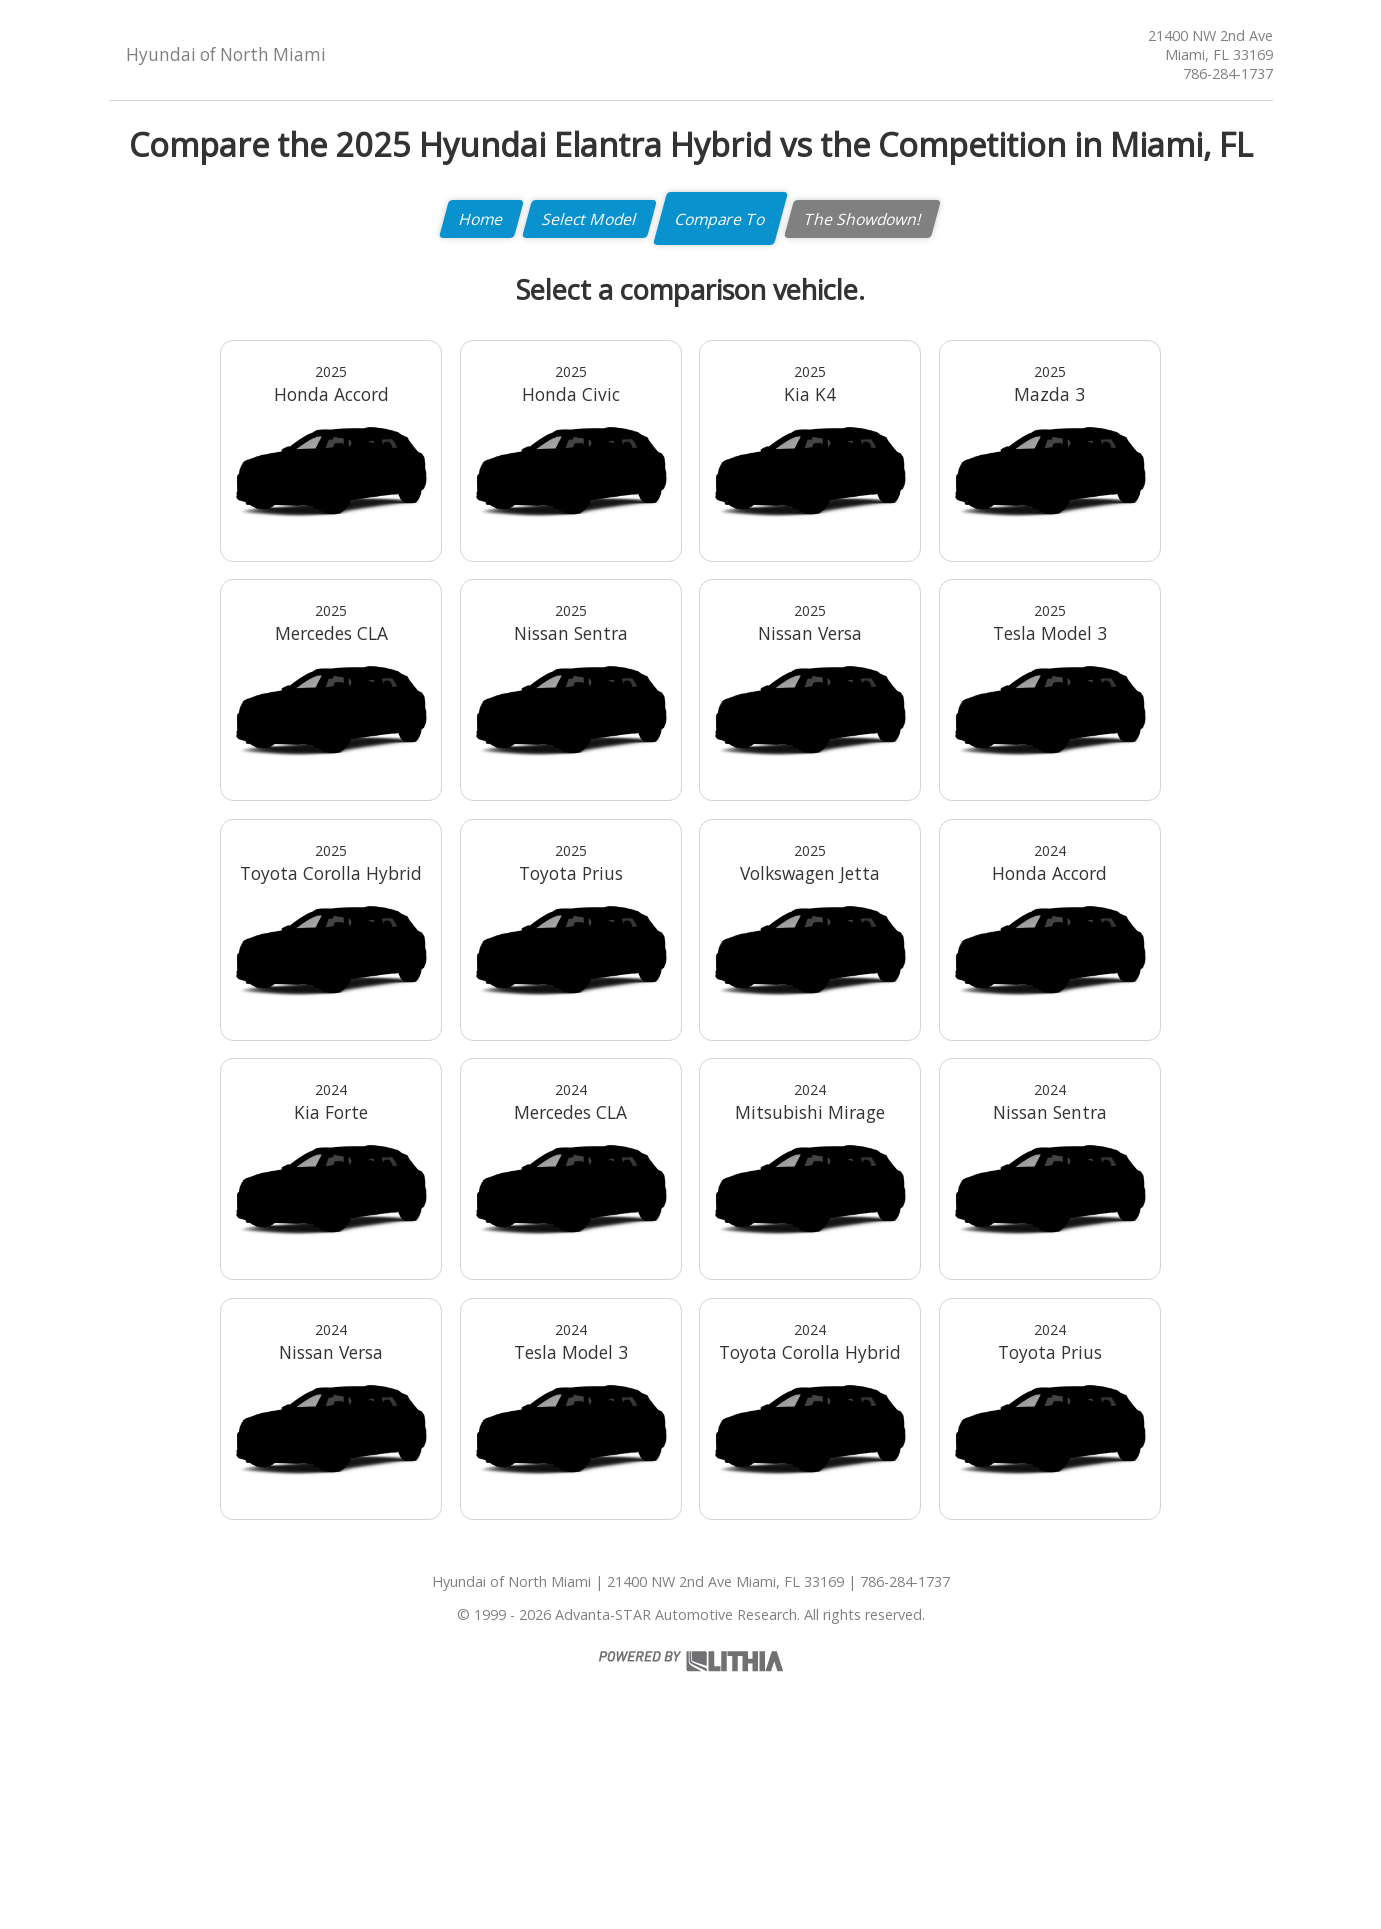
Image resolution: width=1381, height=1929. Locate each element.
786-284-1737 (1228, 73)
